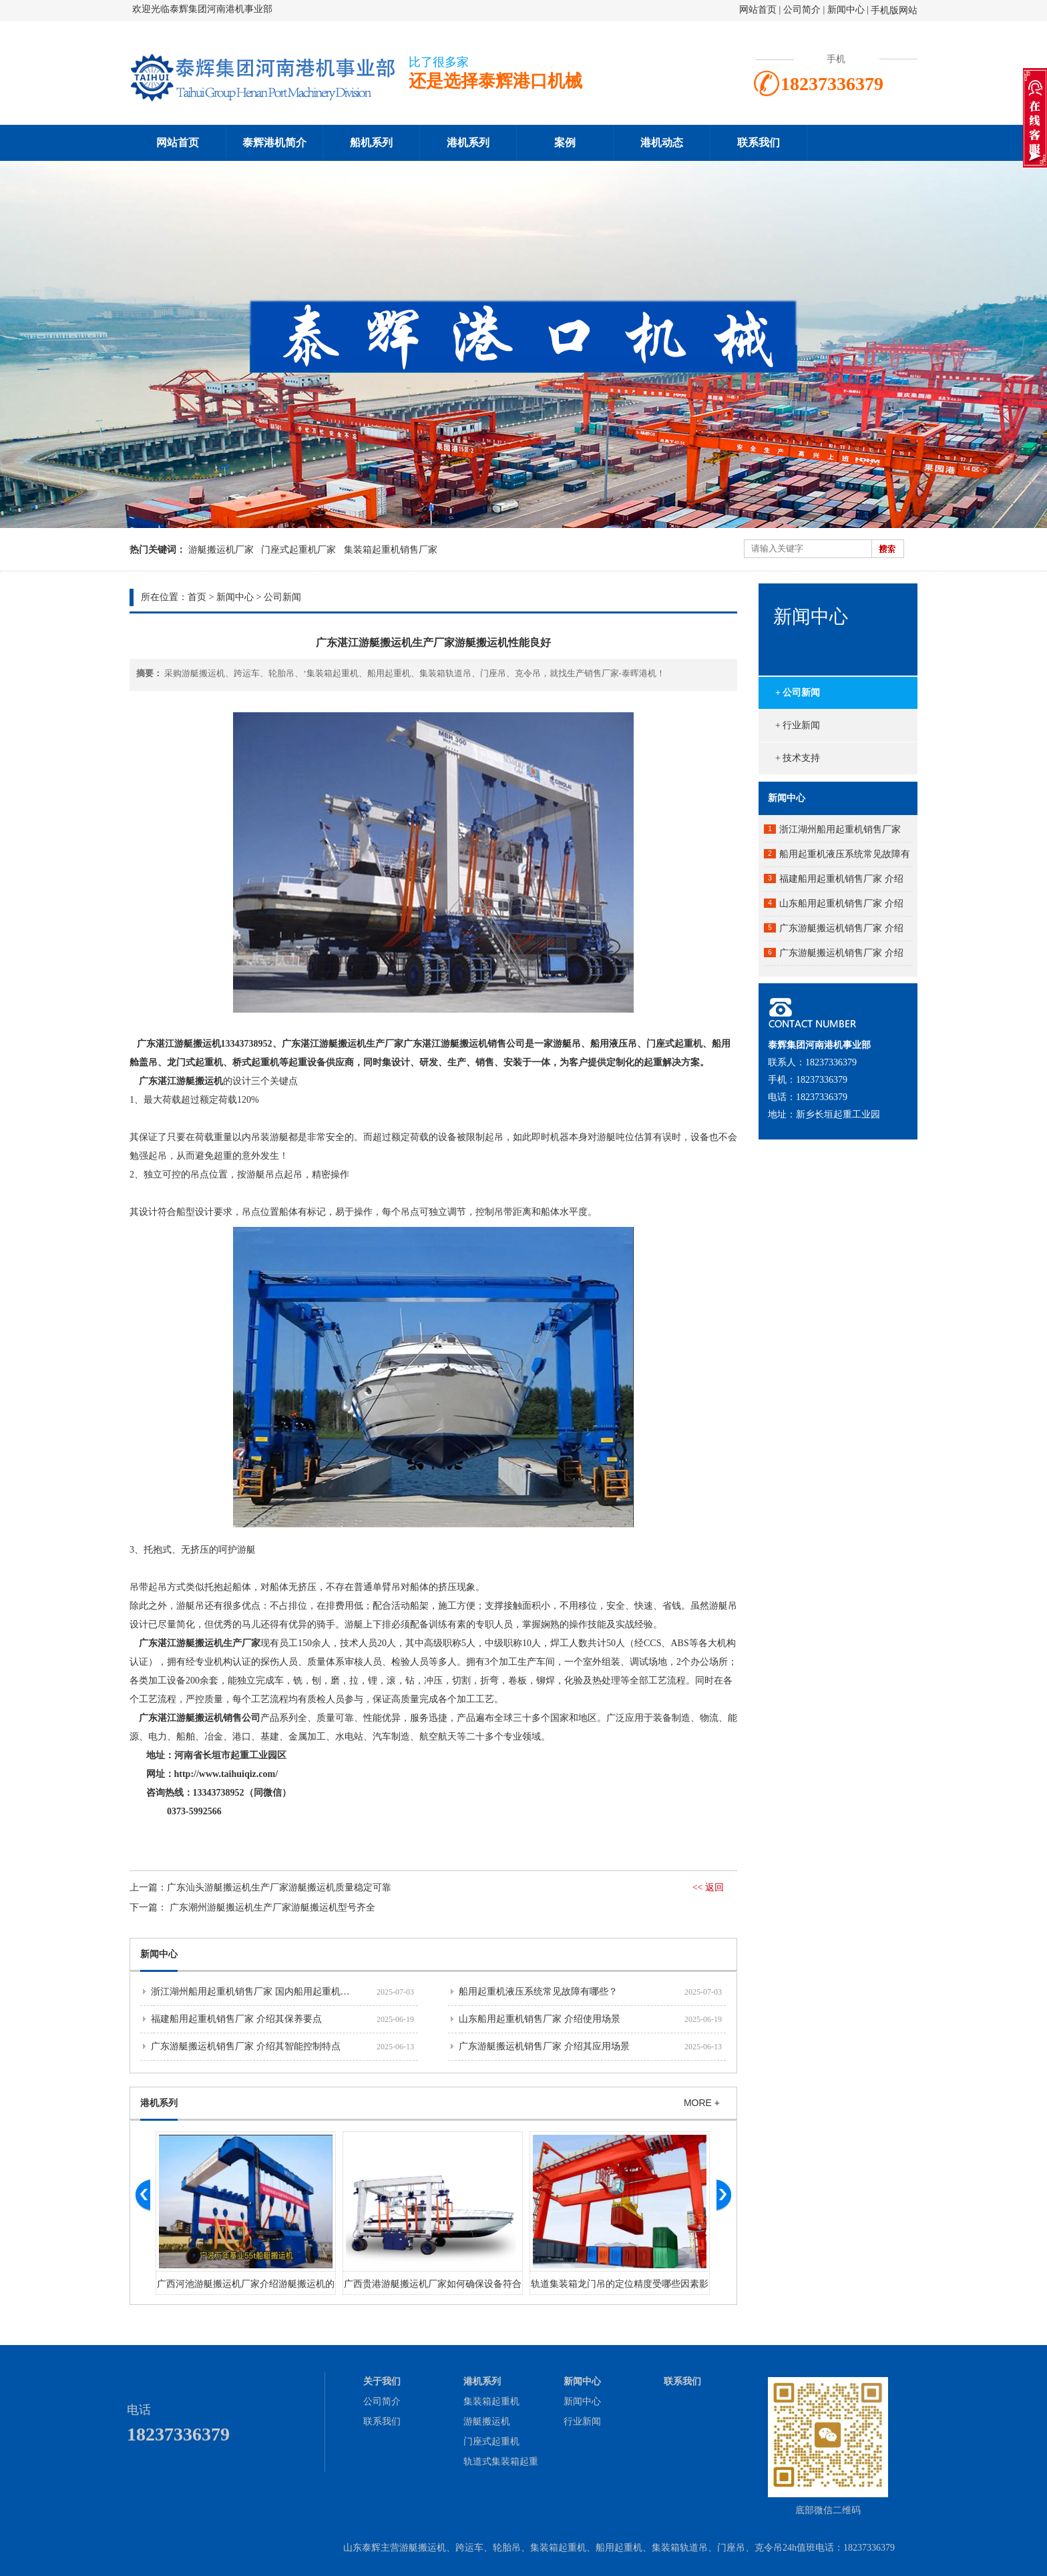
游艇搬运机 (486, 2421)
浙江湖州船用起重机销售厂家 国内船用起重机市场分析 (264, 1992)
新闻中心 (846, 10)
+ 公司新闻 (797, 693)
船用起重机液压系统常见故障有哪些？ (538, 1992)
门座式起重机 (491, 2441)
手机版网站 (894, 10)
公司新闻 (282, 597)
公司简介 (803, 10)
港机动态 (661, 142)
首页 (197, 597)
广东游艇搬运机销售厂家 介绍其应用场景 (544, 2046)
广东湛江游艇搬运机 (181, 1081)
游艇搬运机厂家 (221, 550)
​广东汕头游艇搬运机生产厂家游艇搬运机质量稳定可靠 (279, 1887)
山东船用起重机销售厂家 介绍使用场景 (539, 2019)
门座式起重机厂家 (298, 550)
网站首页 (758, 10)
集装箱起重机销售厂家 (390, 550)
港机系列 (468, 142)
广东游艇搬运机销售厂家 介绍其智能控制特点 (246, 2046)
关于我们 (382, 2381)
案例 (565, 142)
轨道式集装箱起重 (500, 2462)
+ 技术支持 (797, 758)
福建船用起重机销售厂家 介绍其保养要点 (236, 2019)
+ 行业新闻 (797, 725)
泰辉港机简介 (274, 142)
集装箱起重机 (491, 2401)
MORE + (702, 2102)
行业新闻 (582, 2421)
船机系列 (371, 142)
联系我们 (758, 142)
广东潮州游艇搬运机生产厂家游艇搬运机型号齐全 (272, 1907)
